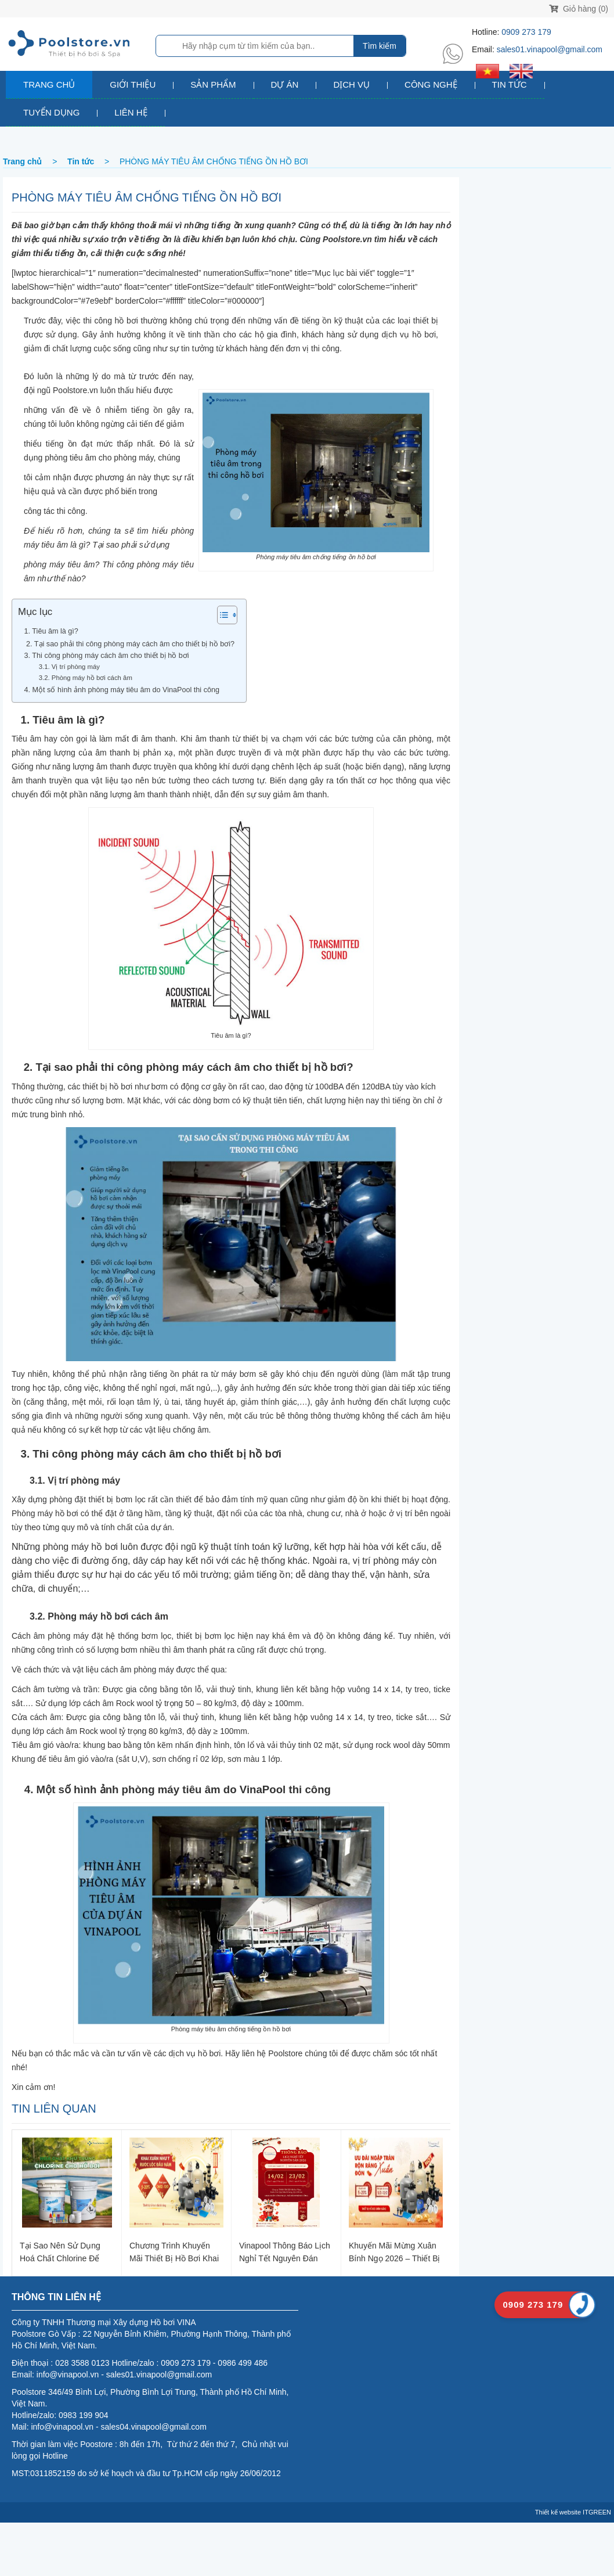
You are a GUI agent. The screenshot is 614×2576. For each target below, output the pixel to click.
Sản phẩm (213, 84)
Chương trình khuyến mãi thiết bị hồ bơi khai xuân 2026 (174, 2251)
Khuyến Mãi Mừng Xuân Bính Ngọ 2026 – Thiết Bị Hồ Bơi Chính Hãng (394, 2251)
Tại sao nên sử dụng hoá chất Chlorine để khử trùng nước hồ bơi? (66, 2251)
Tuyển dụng (51, 112)
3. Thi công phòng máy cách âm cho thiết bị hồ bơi (103, 656)
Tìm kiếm (379, 46)
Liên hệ (130, 112)
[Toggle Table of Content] (221, 615)
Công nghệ (430, 84)
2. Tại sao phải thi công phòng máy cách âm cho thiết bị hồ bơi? (126, 644)
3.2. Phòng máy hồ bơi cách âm (81, 677)
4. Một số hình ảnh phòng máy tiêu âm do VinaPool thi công (118, 690)
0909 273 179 (526, 32)
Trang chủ (49, 84)
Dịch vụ (351, 84)
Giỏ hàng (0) (578, 8)
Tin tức (509, 84)
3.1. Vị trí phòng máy (65, 666)
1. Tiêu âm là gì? (48, 631)
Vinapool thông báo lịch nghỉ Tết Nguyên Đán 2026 (284, 2251)
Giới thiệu (133, 84)
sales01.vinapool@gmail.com (549, 49)
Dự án (285, 84)
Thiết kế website (558, 2512)
